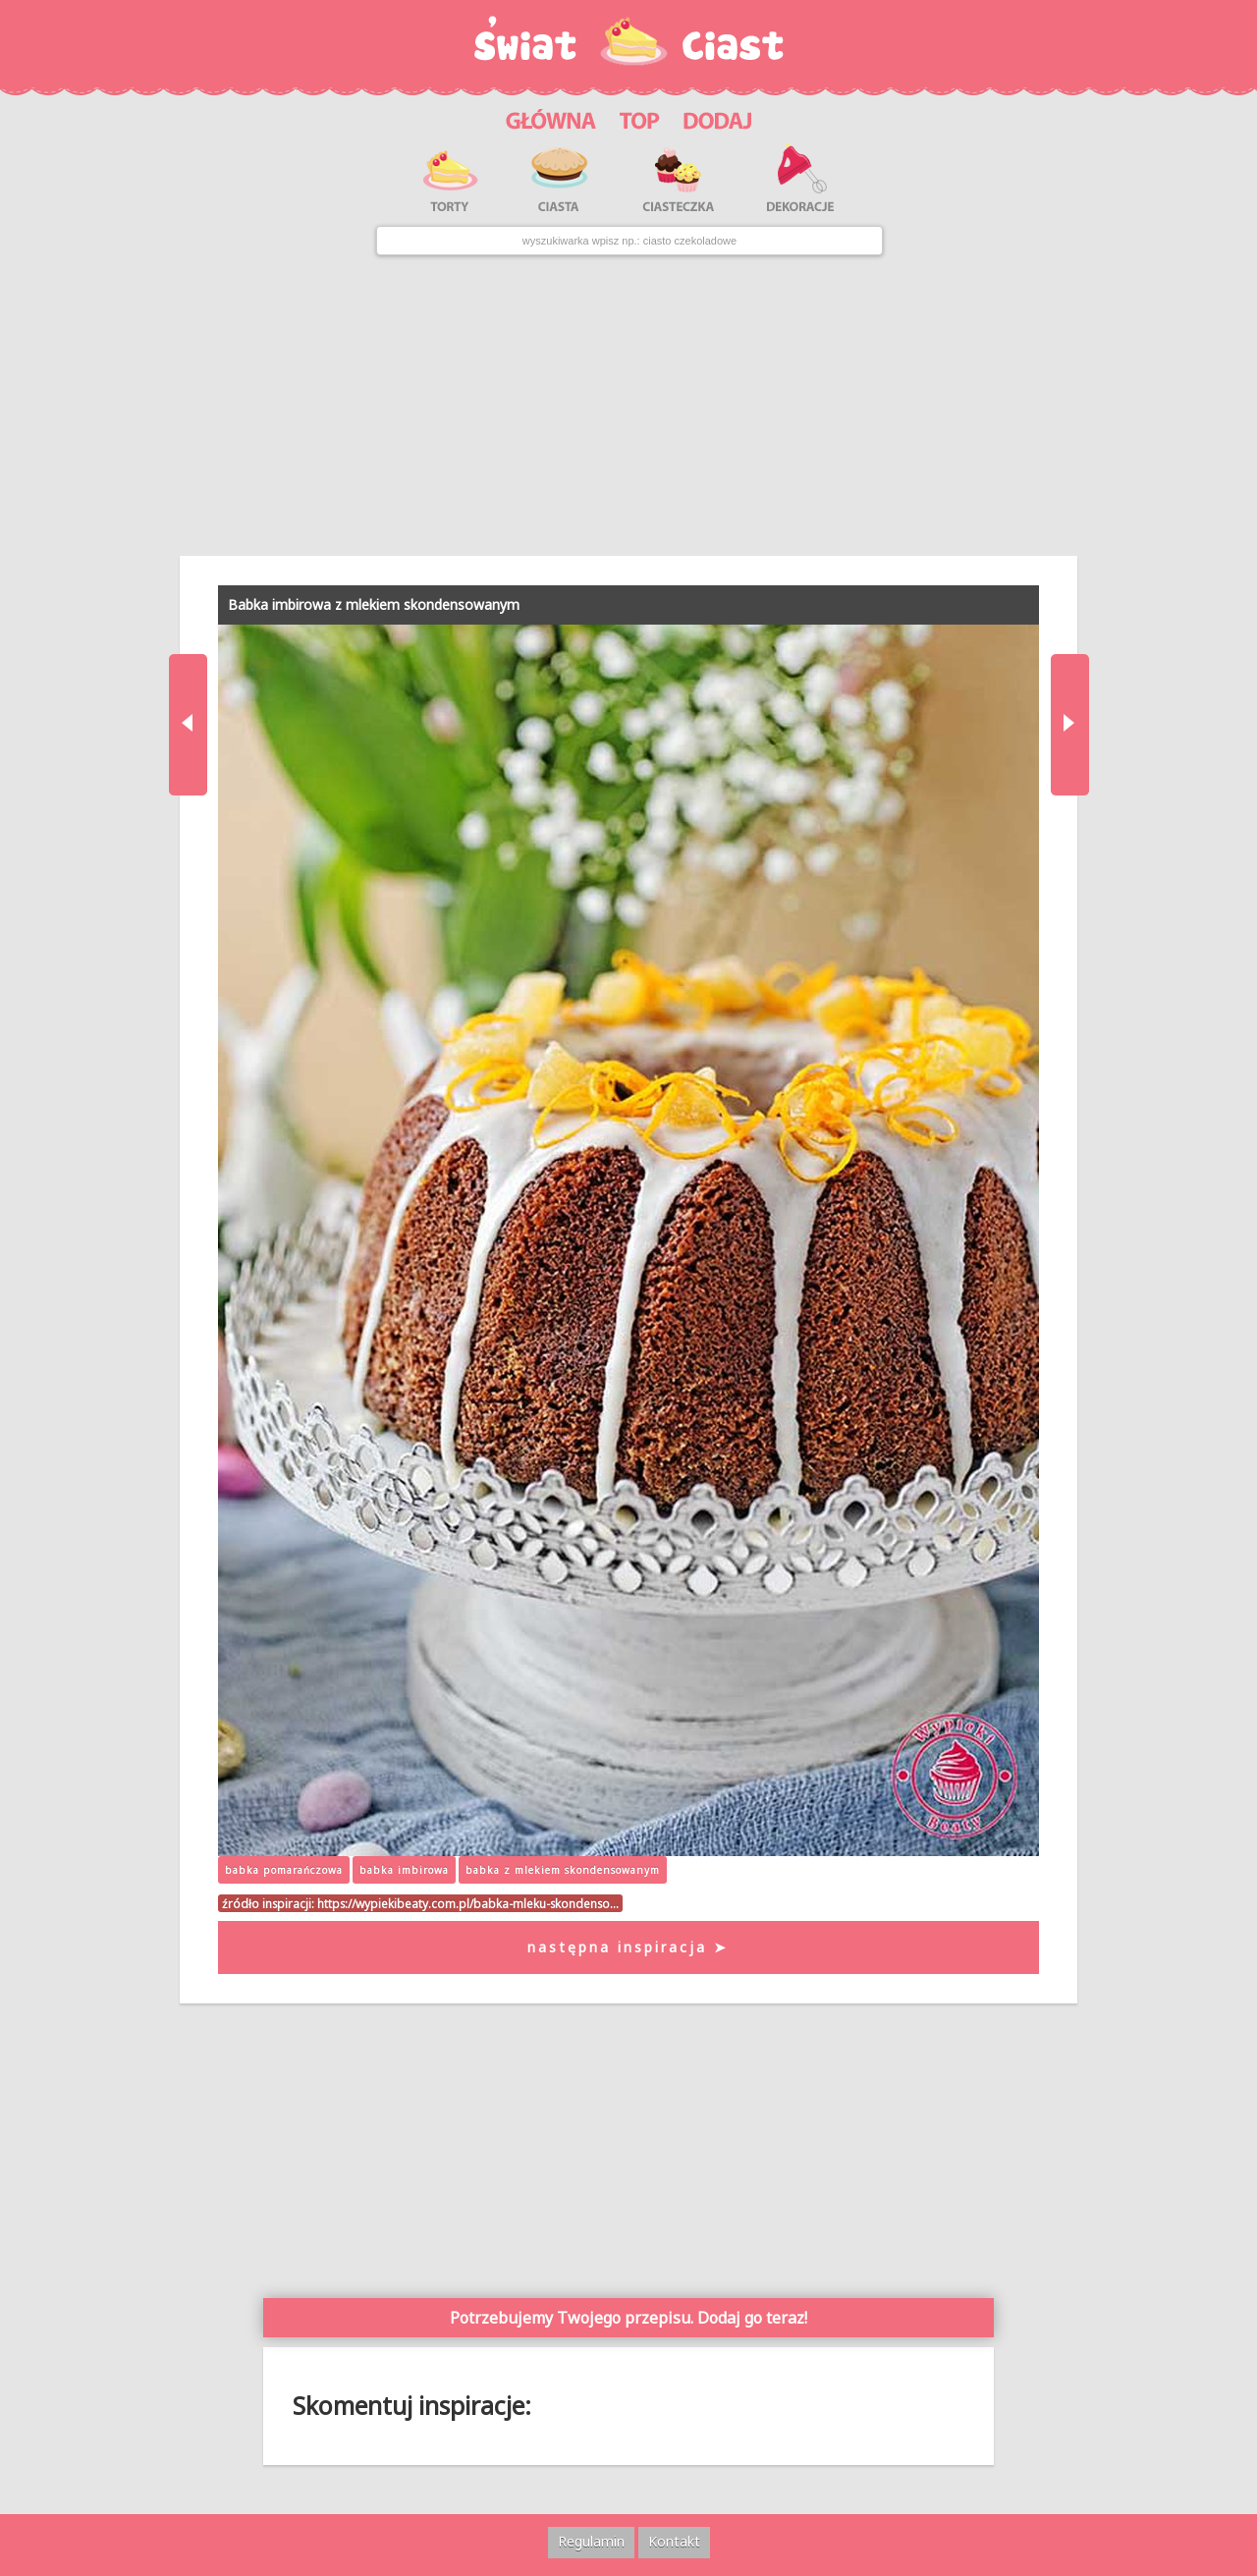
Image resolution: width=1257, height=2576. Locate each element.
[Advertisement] (629, 405)
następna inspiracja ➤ (628, 1947)
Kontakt (674, 2541)
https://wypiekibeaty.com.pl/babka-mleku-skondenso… (468, 1903)
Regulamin (591, 2541)
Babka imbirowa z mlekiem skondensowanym (373, 604)
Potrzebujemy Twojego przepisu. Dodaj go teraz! (628, 2318)
